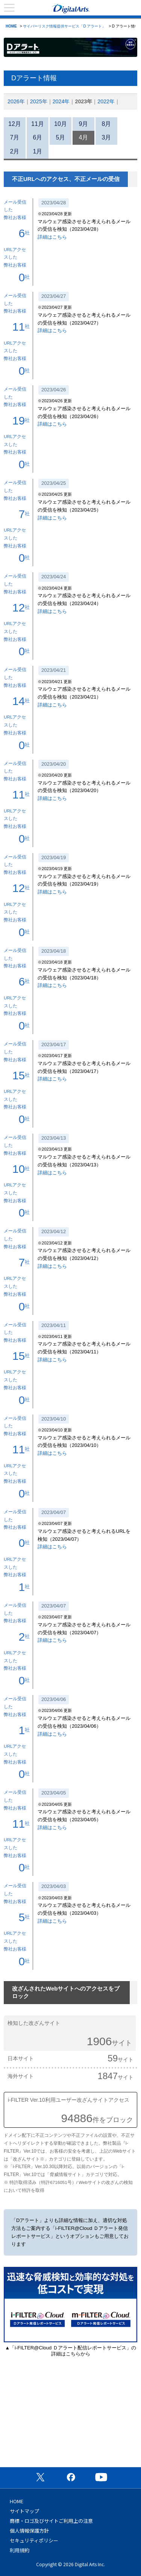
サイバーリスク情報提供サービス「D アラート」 (64, 26)
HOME (11, 26)
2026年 (16, 101)
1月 (37, 151)
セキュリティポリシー (34, 2540)
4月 (83, 137)
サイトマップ (24, 2511)
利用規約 (19, 2550)
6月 (37, 137)
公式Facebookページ (71, 2477)
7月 (15, 137)
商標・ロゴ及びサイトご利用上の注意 (51, 2520)
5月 (60, 137)
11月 (37, 124)
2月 (15, 151)
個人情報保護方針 (29, 2530)
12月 (14, 124)
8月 (106, 124)
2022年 (106, 101)
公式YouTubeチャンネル (101, 2477)
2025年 (38, 101)
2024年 (61, 101)
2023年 (83, 101)
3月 (106, 137)
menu (9, 7)
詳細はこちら (52, 237)
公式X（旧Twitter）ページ (40, 2477)
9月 (83, 124)
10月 (60, 124)
